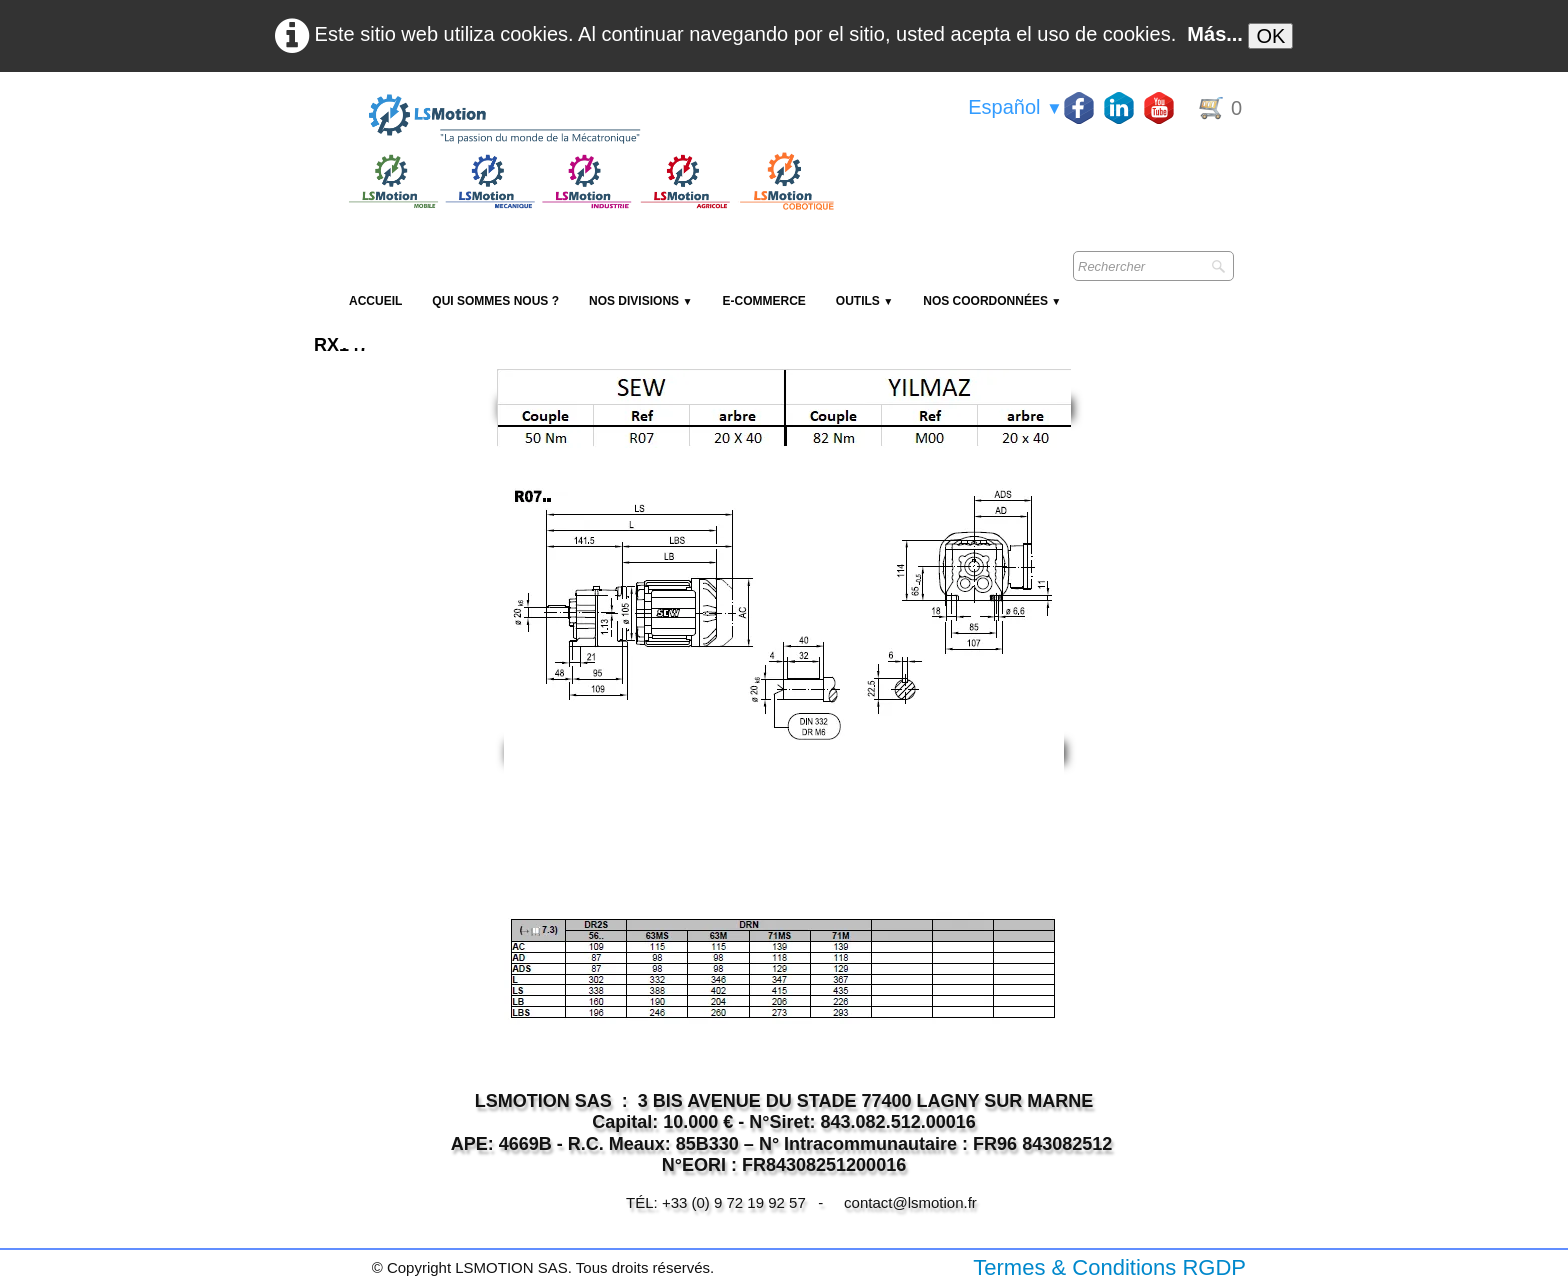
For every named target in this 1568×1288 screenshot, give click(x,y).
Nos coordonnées (992, 301)
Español (1015, 107)
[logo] (589, 120)
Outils (864, 301)
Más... (1215, 34)
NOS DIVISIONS (640, 301)
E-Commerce (763, 301)
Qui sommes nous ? (495, 301)
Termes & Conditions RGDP (1109, 1267)
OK (1270, 36)
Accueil (375, 301)
